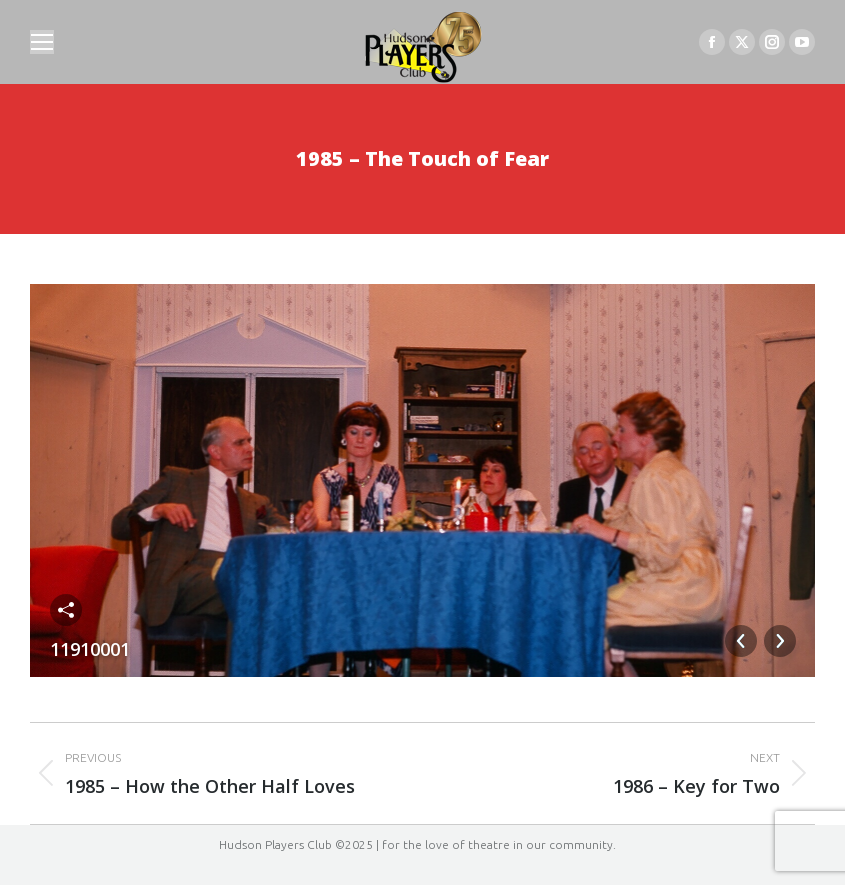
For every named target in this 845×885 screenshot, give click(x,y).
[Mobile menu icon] (42, 42)
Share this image (66, 610)
